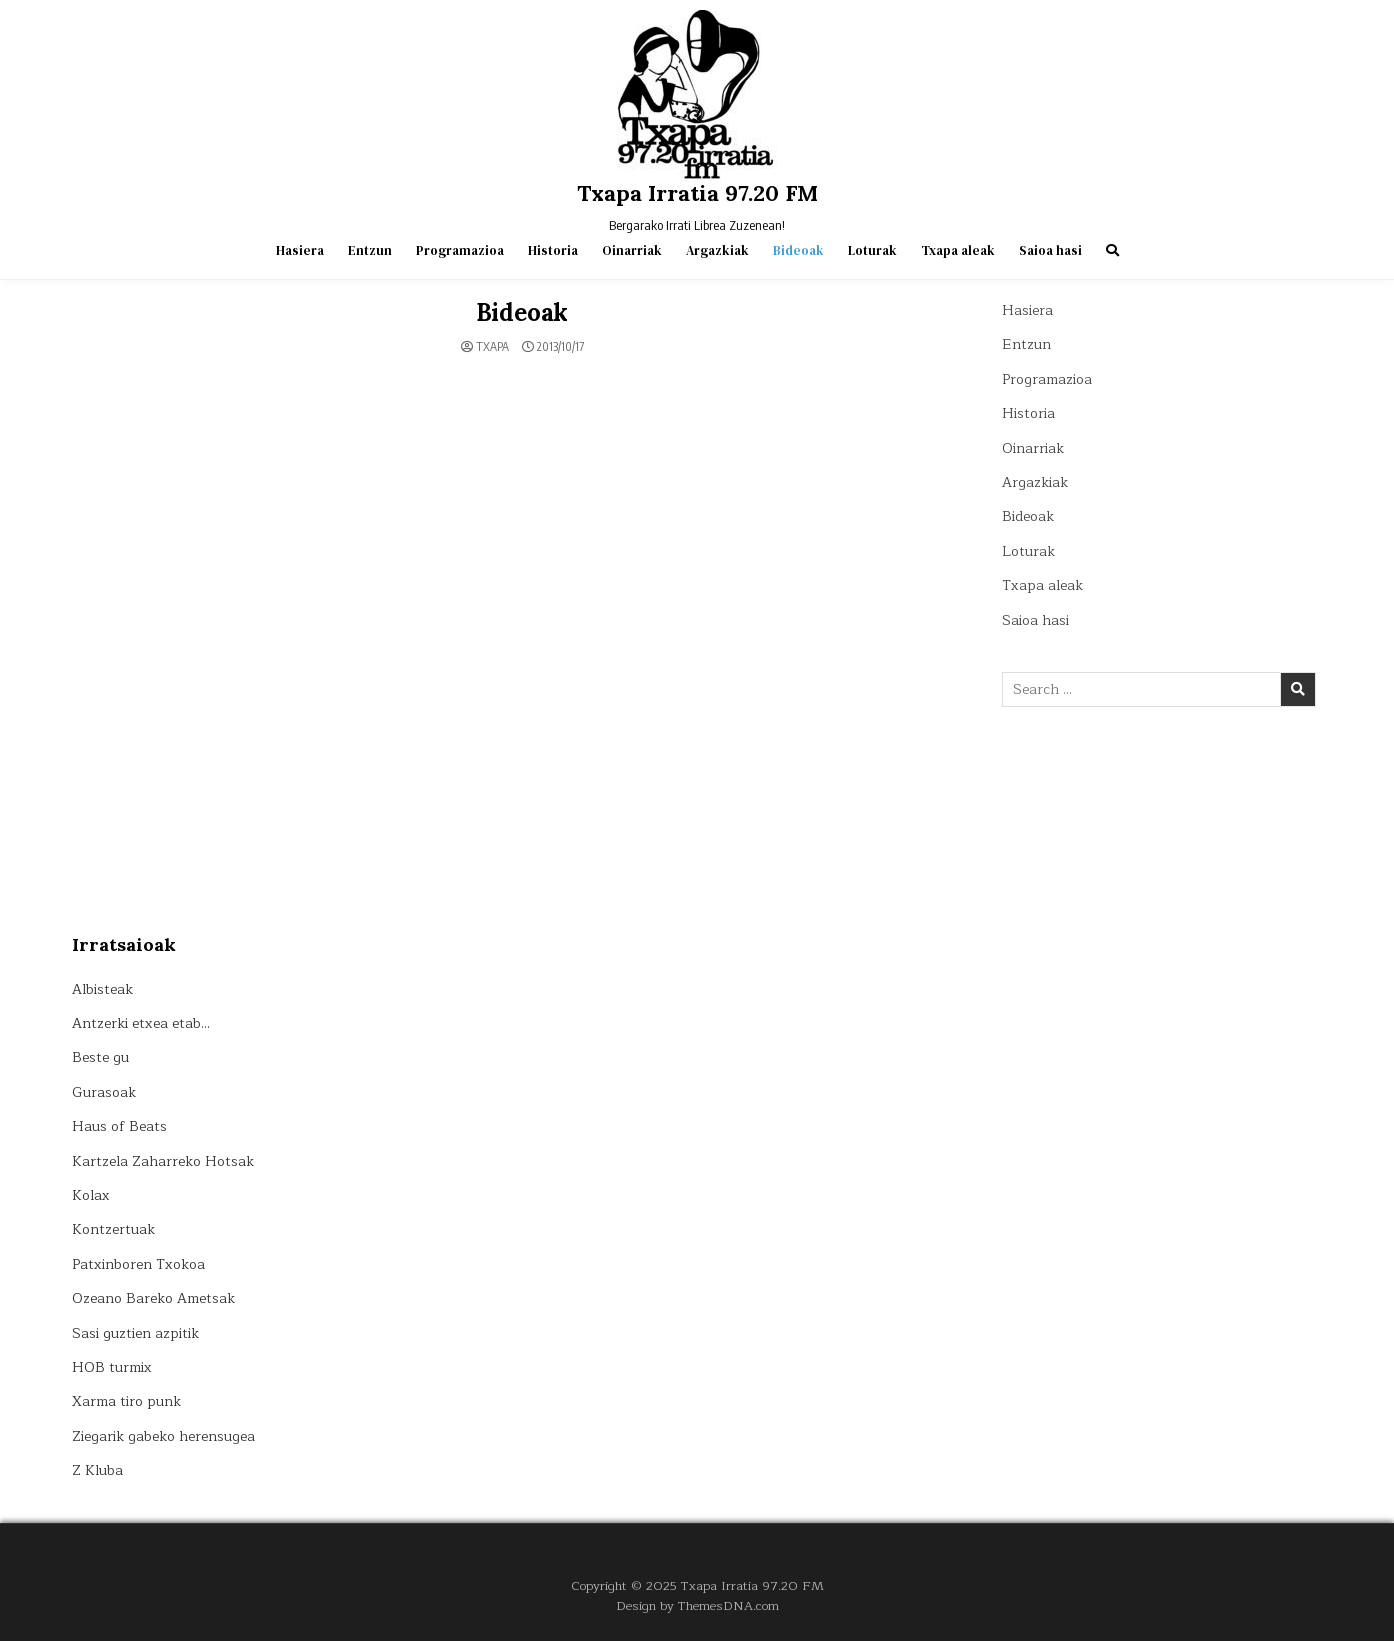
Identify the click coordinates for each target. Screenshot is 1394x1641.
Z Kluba (97, 1470)
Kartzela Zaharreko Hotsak (163, 1161)
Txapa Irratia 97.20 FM (697, 193)
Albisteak (102, 989)
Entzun (370, 250)
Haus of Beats (119, 1126)
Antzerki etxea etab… (141, 1023)
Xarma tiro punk (126, 1401)
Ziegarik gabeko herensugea (163, 1436)
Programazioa (460, 250)
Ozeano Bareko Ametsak (153, 1298)
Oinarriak (632, 250)
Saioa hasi (1050, 250)
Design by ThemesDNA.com (697, 1605)
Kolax (91, 1195)
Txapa (492, 347)
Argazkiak (717, 250)
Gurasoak (104, 1092)
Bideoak (798, 250)
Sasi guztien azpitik (135, 1333)
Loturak (872, 250)
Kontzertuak (113, 1229)
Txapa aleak (958, 250)
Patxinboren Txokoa (138, 1264)
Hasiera (300, 250)
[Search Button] (1112, 250)
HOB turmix (112, 1367)
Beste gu (100, 1057)
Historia (553, 250)
